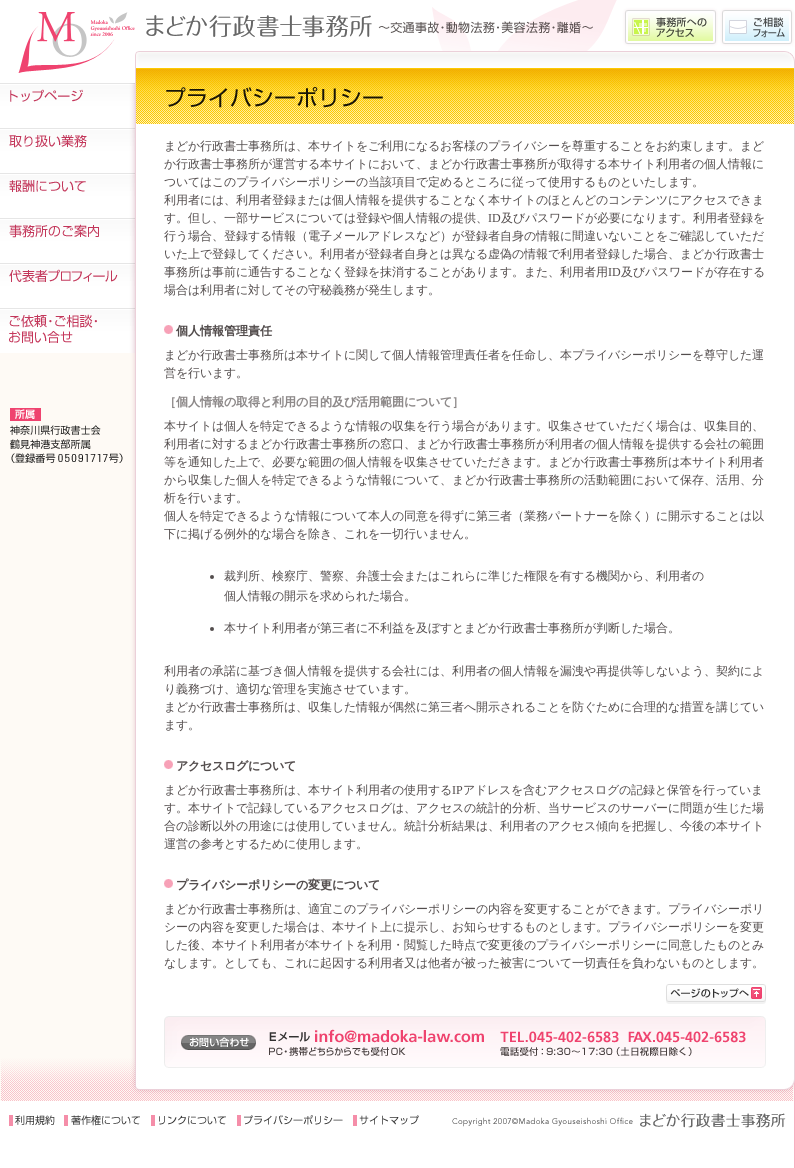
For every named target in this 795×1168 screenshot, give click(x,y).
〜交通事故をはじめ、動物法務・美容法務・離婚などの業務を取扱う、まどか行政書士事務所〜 (377, 25)
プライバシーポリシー (290, 1121)
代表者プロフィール (67, 285)
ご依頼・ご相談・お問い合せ (67, 330)
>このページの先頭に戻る (716, 994)
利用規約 (32, 1121)
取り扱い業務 (67, 150)
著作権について (102, 1121)
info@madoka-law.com (399, 1036)
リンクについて (188, 1121)
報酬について (67, 195)
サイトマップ (387, 1121)
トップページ (67, 105)
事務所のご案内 (67, 240)
